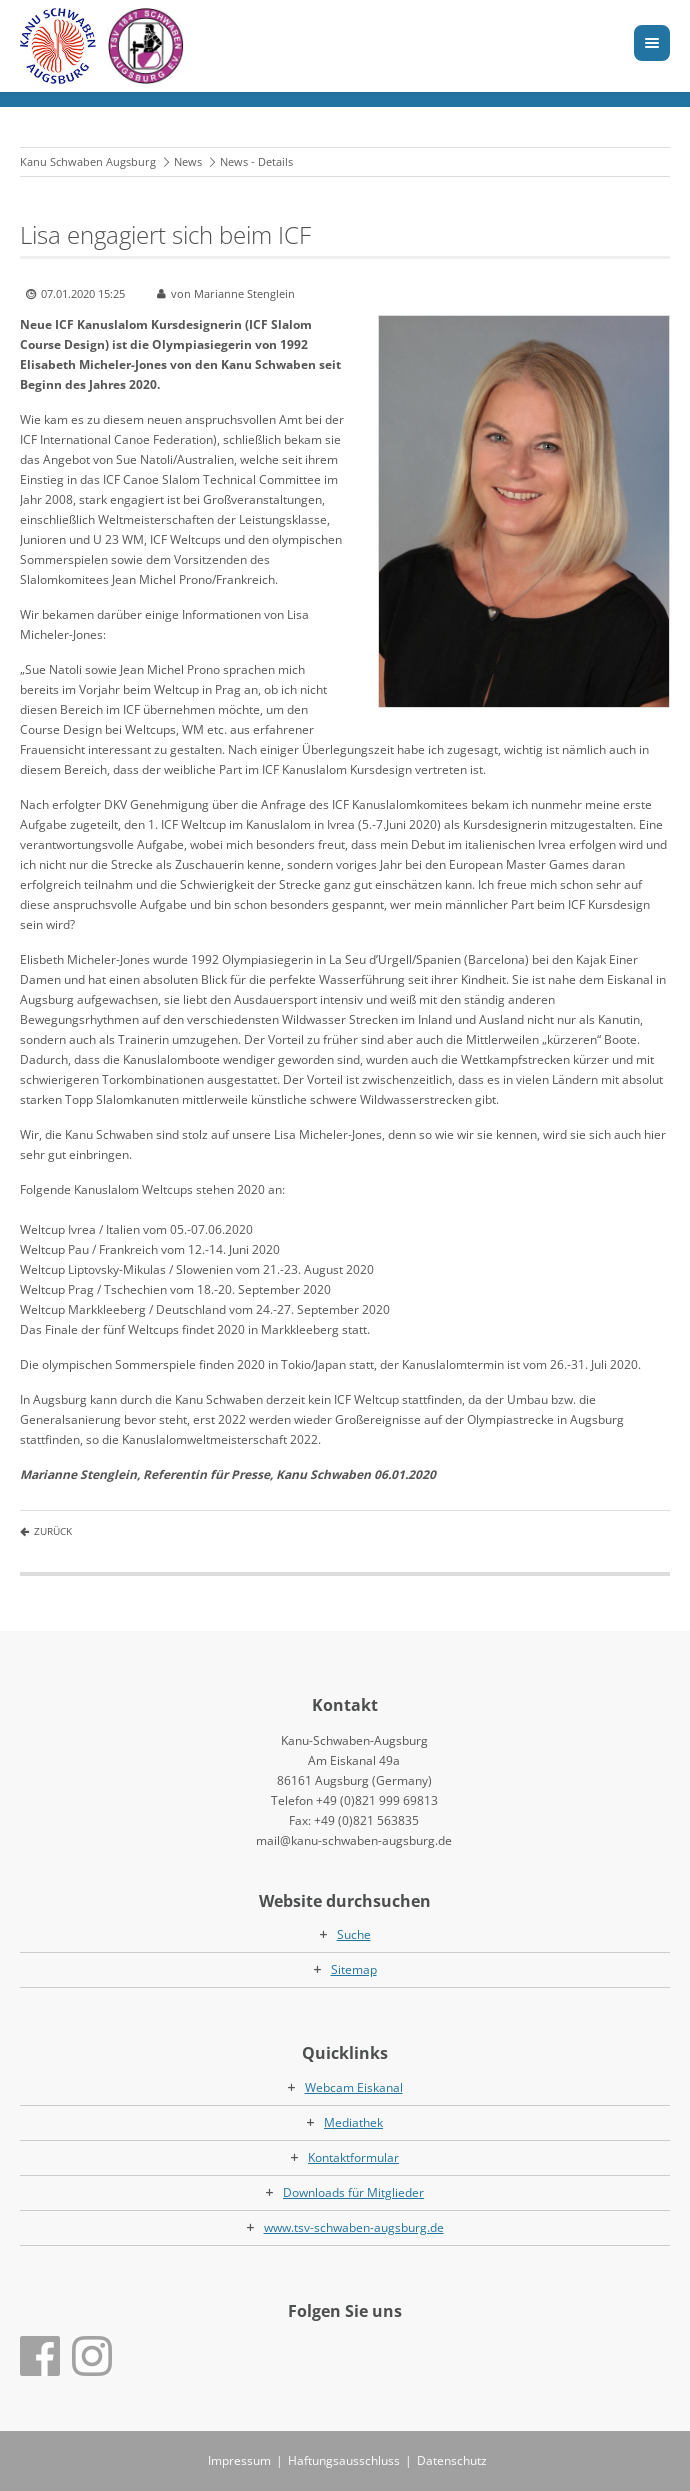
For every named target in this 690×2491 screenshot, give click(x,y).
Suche (354, 1934)
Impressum (239, 2460)
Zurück (53, 1531)
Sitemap (354, 1969)
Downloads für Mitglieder (353, 2192)
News (188, 161)
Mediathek (353, 2122)
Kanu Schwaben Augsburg (88, 161)
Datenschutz (452, 2460)
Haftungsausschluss (344, 2460)
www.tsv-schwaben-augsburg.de (354, 2227)
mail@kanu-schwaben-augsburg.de (354, 1840)
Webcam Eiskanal (354, 2087)
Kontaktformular (353, 2157)
